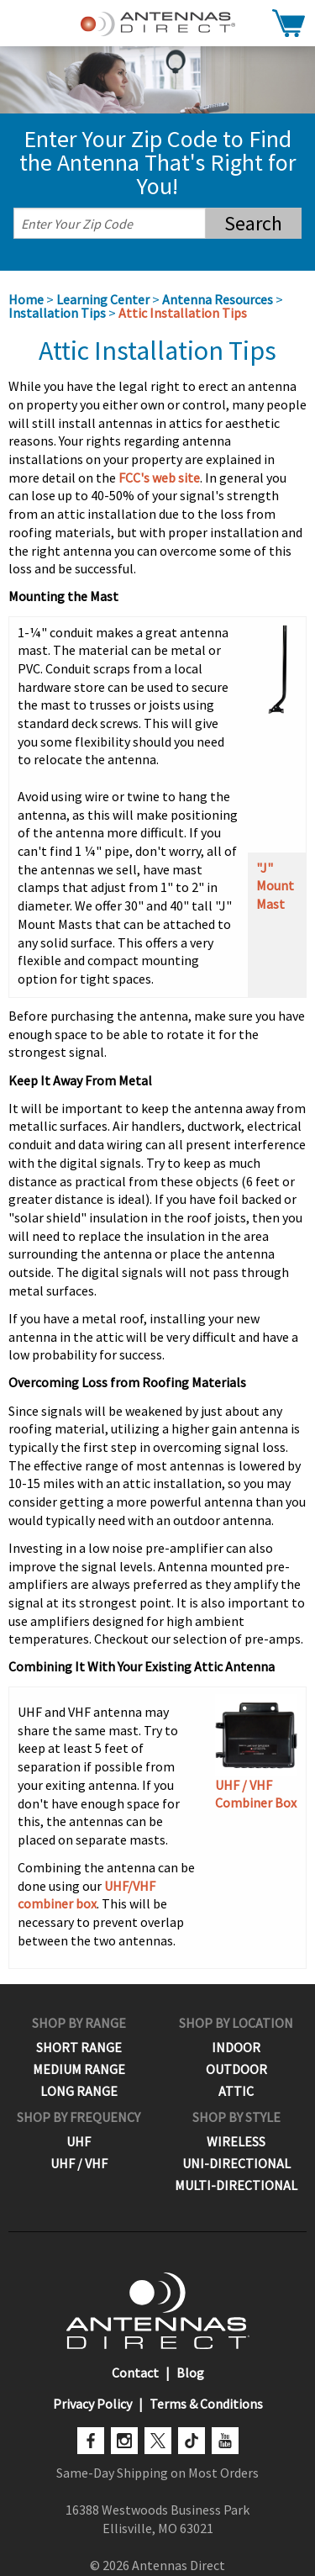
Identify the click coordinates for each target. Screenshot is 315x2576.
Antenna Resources (217, 299)
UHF (78, 2141)
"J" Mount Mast (275, 885)
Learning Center (103, 299)
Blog (190, 2372)
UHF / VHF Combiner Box (256, 1753)
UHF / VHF (79, 2163)
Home (26, 299)
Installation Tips (57, 312)
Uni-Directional (236, 2163)
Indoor (236, 2047)
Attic (236, 2090)
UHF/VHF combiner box (86, 1895)
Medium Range (79, 2069)
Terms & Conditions (206, 2403)
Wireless (236, 2141)
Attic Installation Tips (182, 312)
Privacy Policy (92, 2403)
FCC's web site (159, 477)
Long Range (79, 2090)
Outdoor (236, 2069)
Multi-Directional (236, 2185)
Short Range (79, 2047)
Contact (135, 2372)
